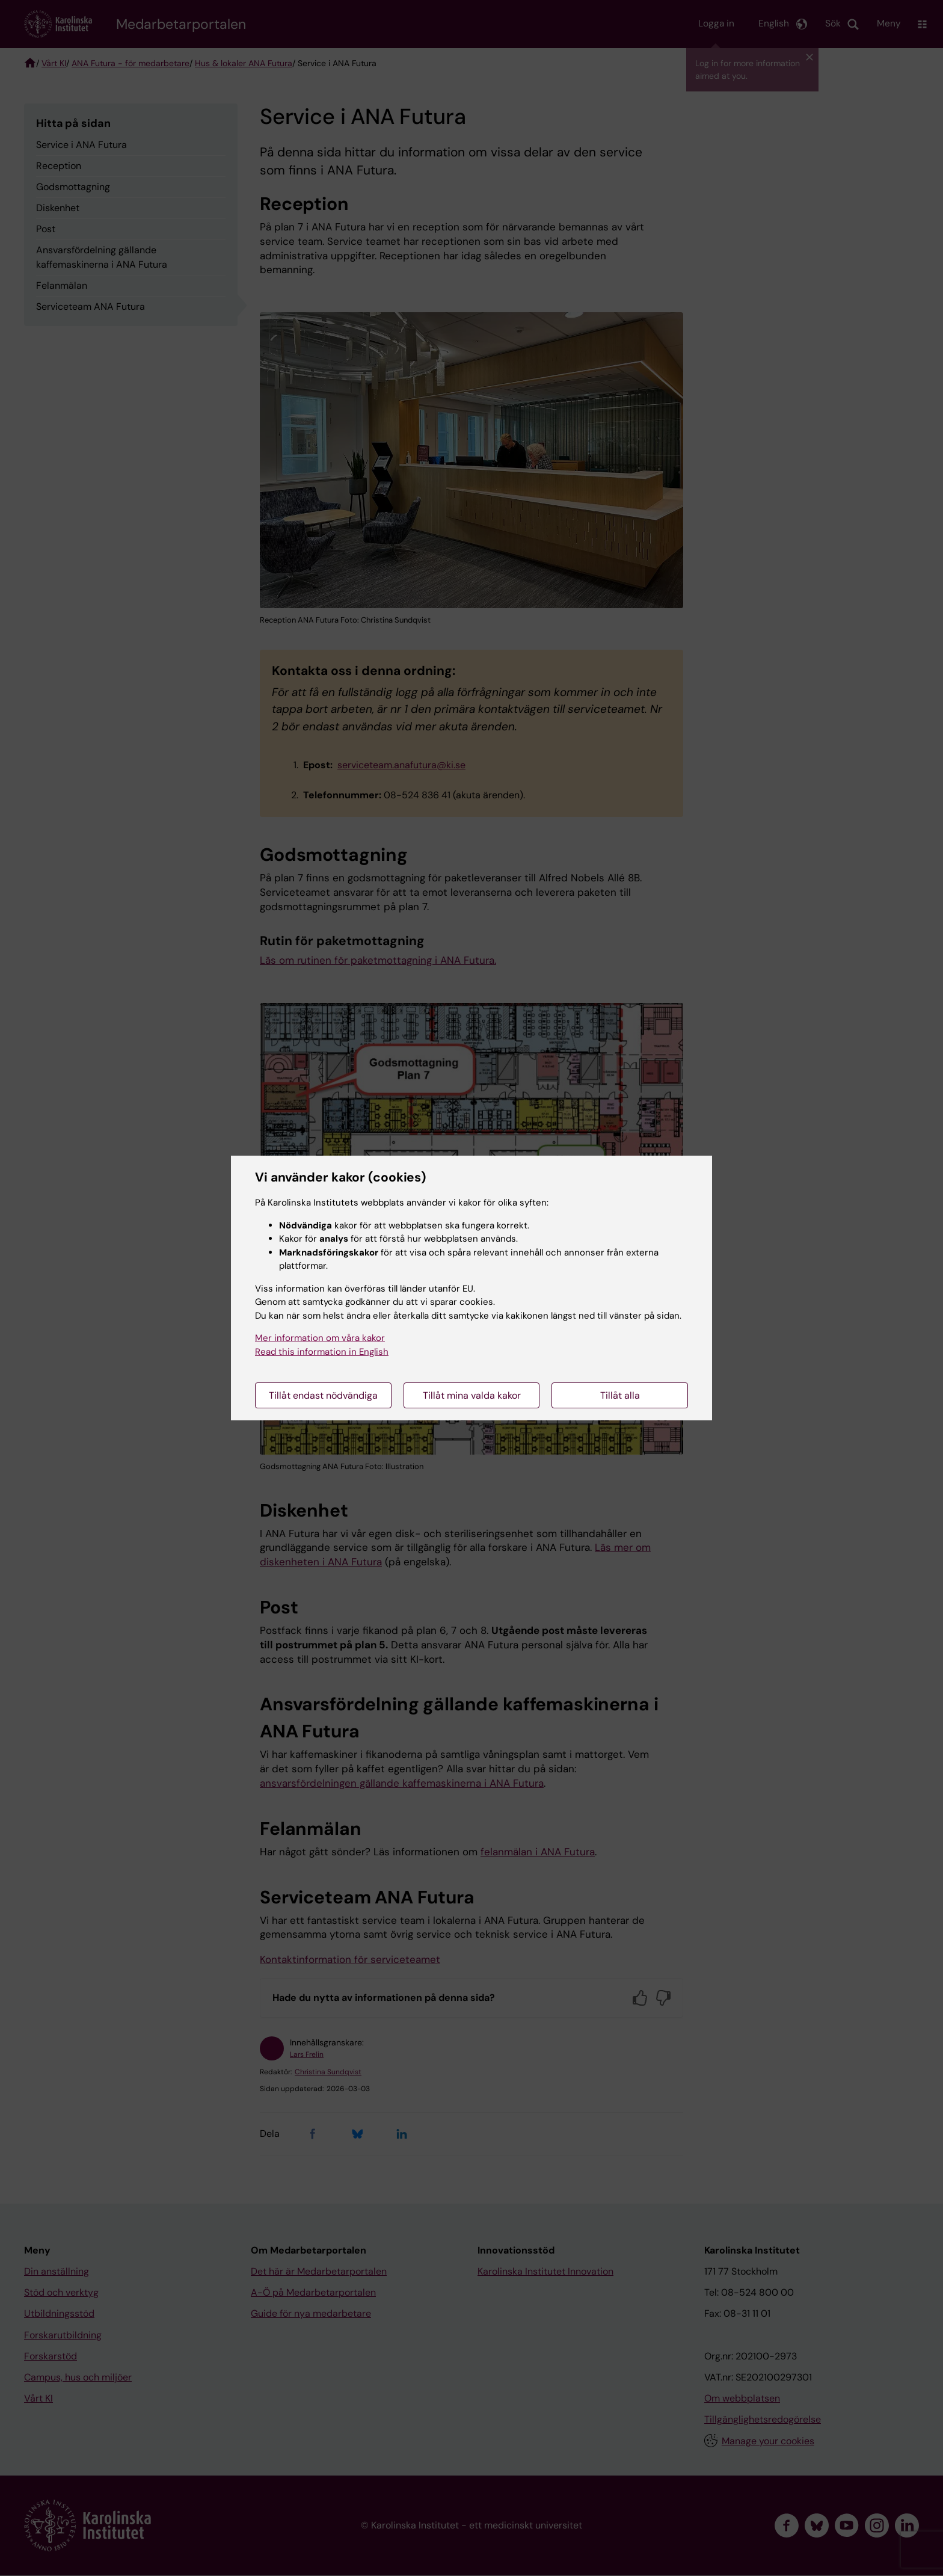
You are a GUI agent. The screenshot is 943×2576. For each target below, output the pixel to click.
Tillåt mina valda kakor (472, 1395)
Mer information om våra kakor (320, 1338)
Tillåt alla (620, 1395)
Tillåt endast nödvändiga (323, 1395)
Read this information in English (322, 1352)
